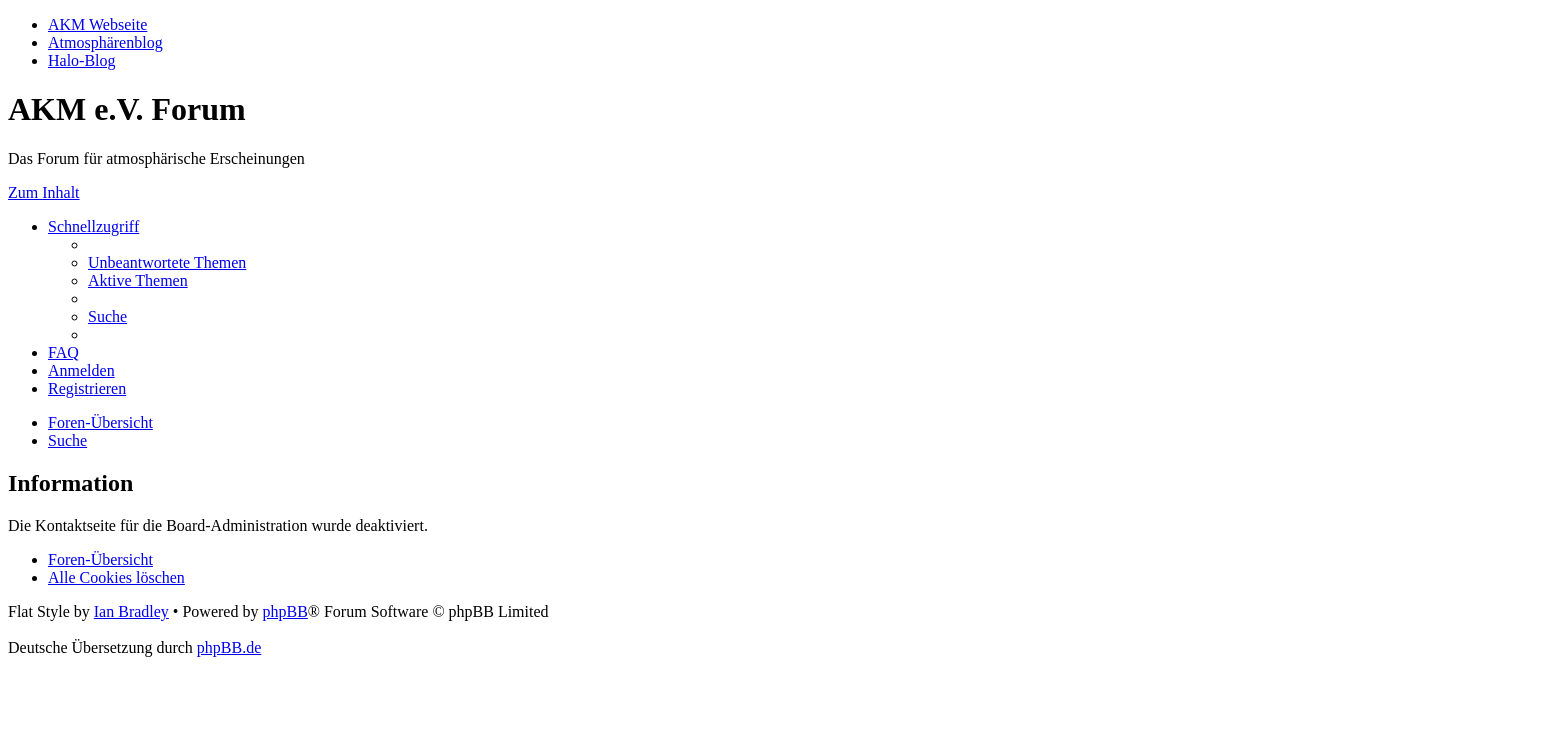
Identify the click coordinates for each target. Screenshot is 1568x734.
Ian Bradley (131, 611)
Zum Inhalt (44, 192)
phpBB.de (229, 647)
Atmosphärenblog (105, 42)
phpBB (284, 611)
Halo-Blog (82, 60)
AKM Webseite (97, 24)
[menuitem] (167, 262)
